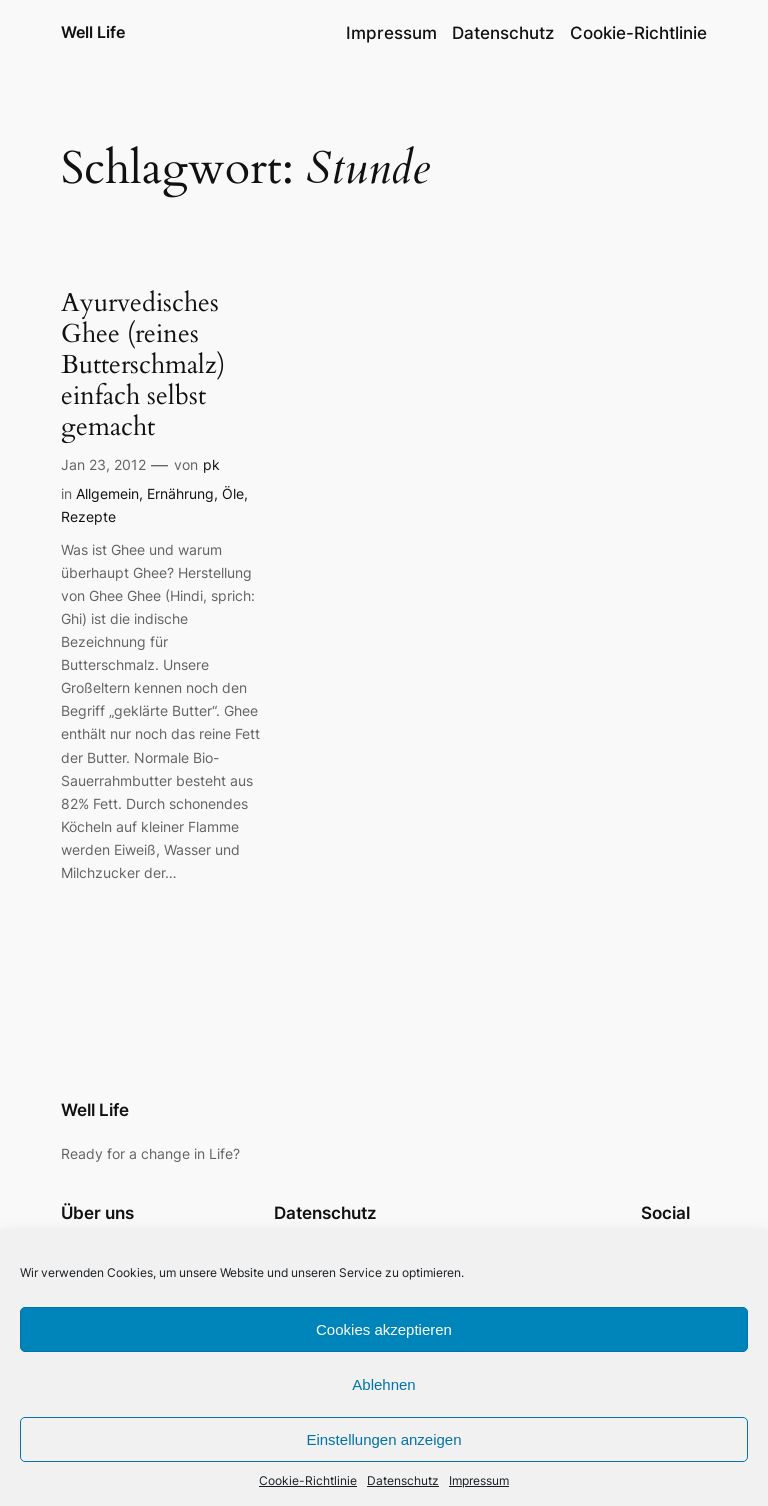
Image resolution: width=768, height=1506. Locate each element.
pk (211, 464)
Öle (233, 493)
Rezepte (88, 516)
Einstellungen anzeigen (383, 1439)
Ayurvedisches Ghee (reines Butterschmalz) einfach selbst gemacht (143, 365)
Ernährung (180, 493)
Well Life (93, 32)
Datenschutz (403, 1480)
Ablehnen (383, 1384)
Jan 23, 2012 (103, 464)
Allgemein (107, 493)
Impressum (479, 1480)
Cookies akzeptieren (384, 1329)
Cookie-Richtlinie (308, 1480)
